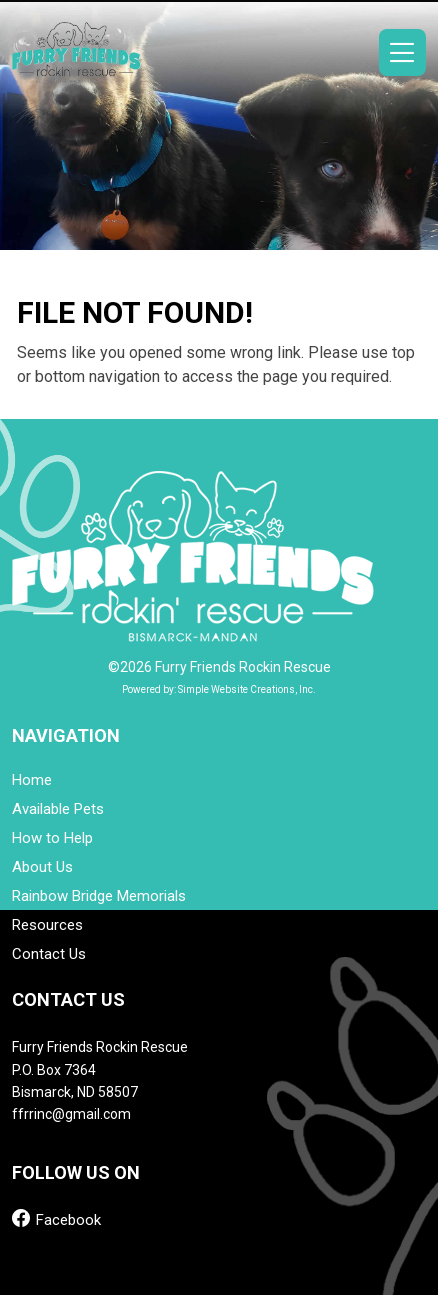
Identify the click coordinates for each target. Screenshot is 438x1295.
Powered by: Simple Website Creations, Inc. (219, 689)
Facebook (56, 1218)
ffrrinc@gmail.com (71, 1114)
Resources (47, 925)
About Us (42, 867)
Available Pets (58, 809)
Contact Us (49, 954)
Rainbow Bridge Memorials (99, 896)
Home (32, 780)
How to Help (52, 838)
